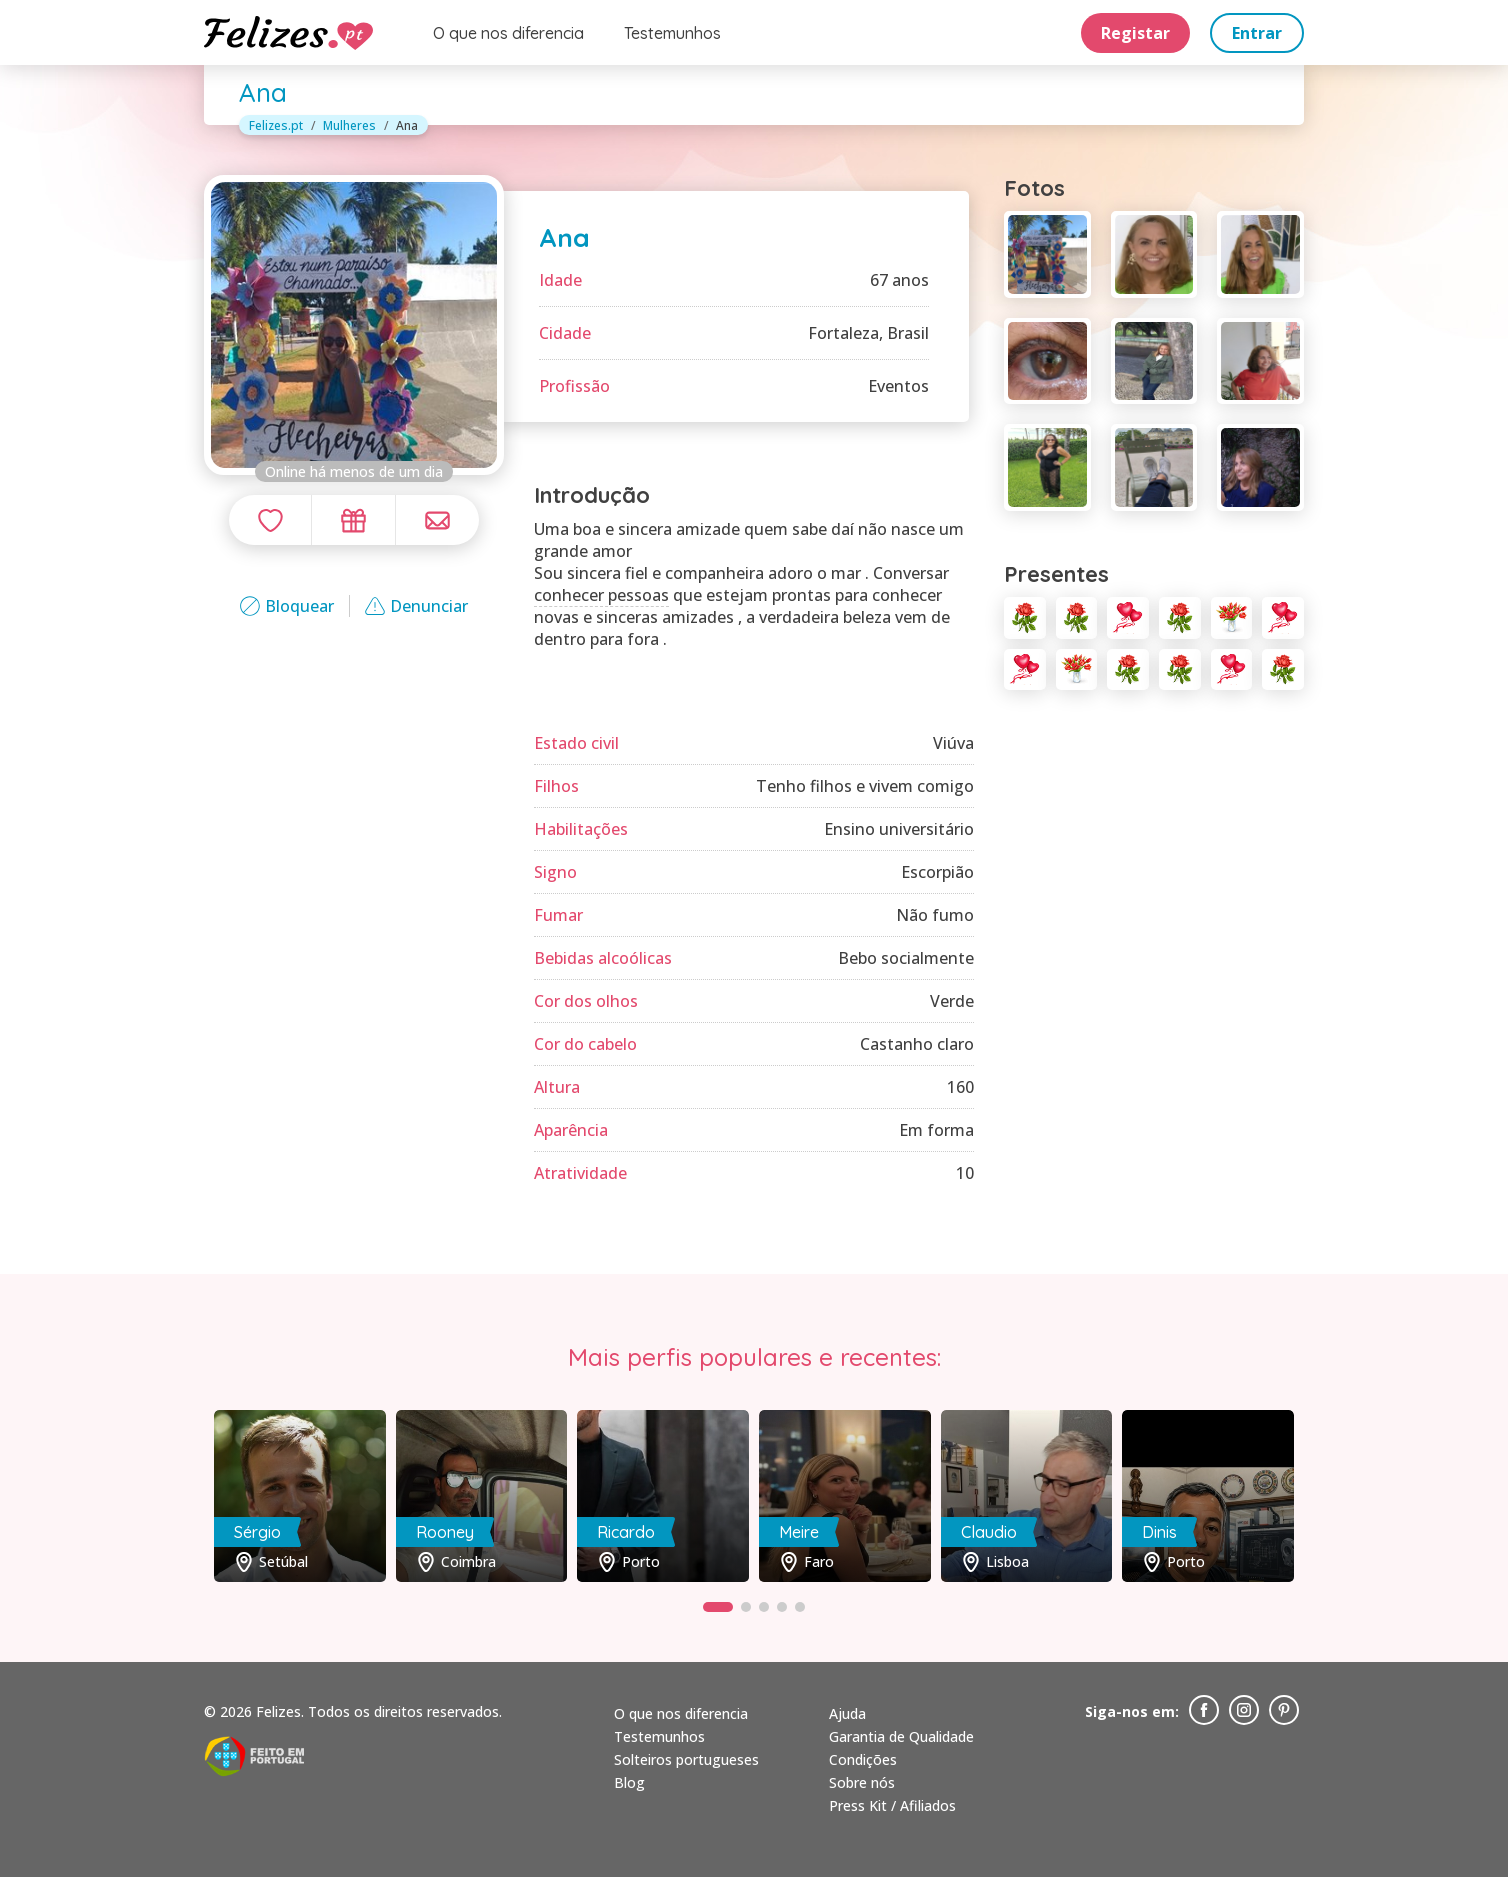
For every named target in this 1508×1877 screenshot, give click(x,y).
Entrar (1257, 33)
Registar (1135, 33)
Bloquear (287, 606)
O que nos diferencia (508, 33)
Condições (863, 1759)
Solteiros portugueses (686, 1759)
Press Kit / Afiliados (892, 1805)
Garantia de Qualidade (901, 1736)
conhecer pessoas (601, 595)
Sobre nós (862, 1782)
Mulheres (349, 125)
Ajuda (847, 1713)
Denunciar (416, 606)
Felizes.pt (276, 125)
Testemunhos (672, 33)
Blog (629, 1782)
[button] (718, 1607)
